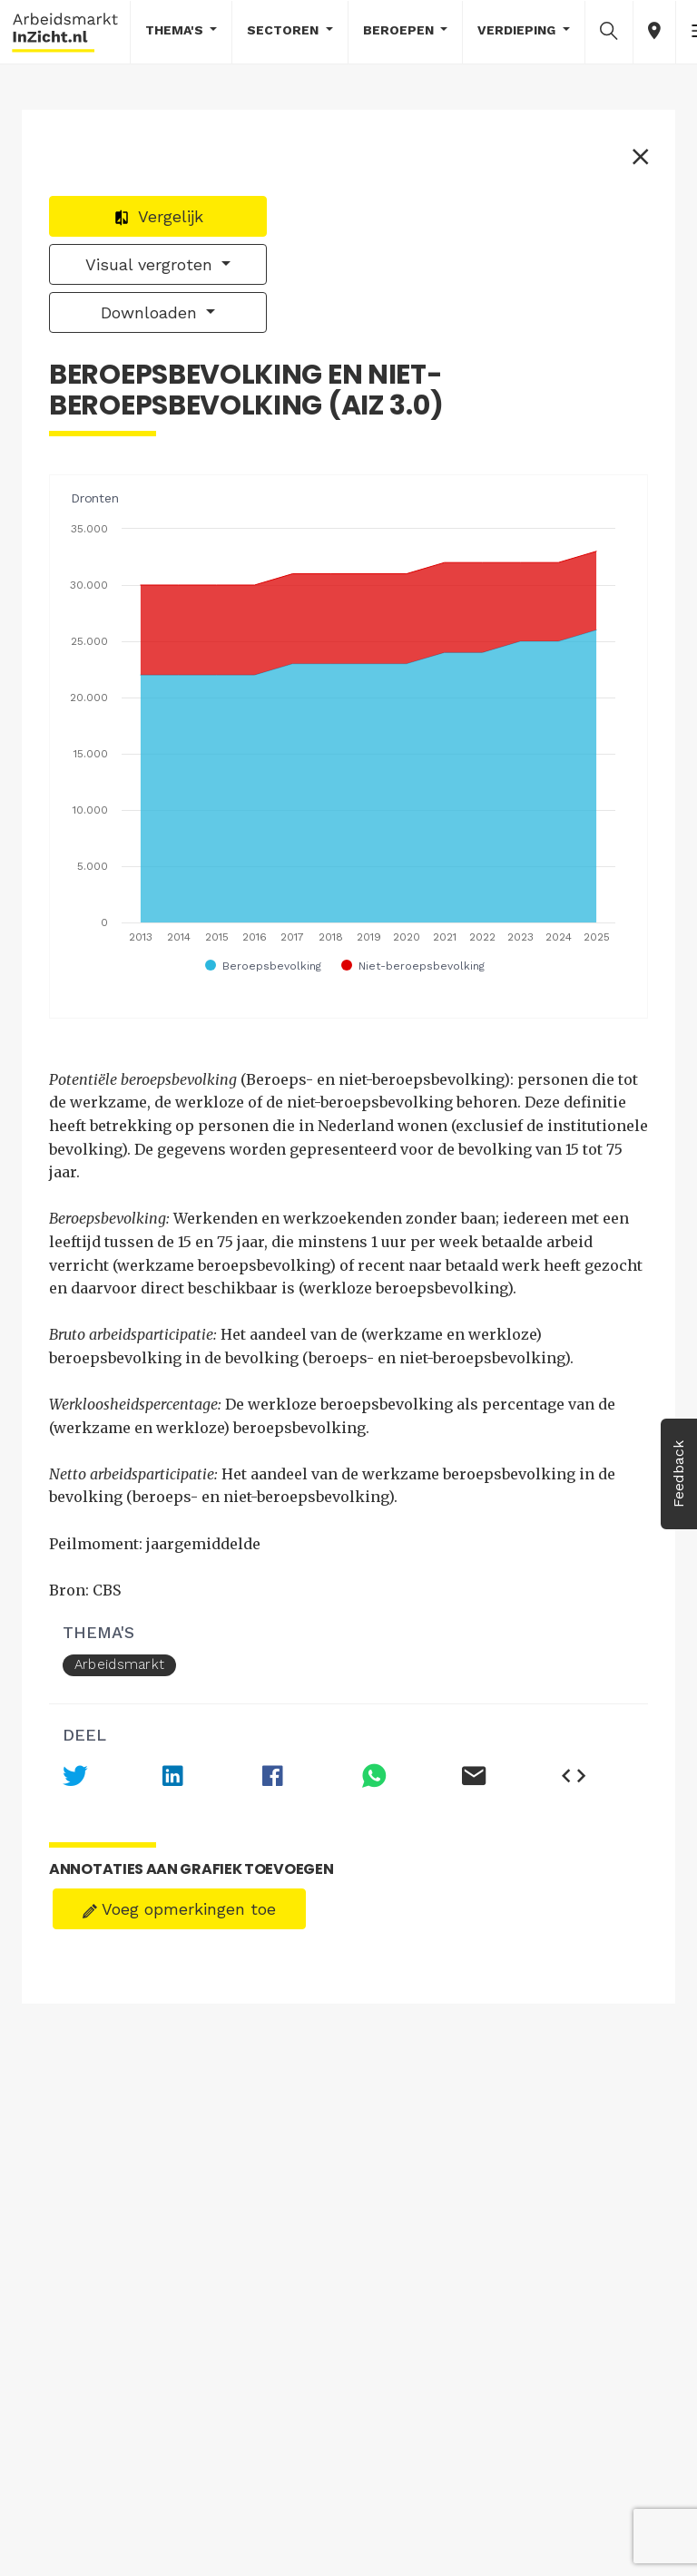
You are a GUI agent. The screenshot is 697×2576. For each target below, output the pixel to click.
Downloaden (151, 312)
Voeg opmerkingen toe (179, 1908)
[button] (609, 31)
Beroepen (400, 30)
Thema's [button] (176, 30)
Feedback (678, 1474)
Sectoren (284, 30)
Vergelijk (158, 216)
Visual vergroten (151, 264)
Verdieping (518, 30)
